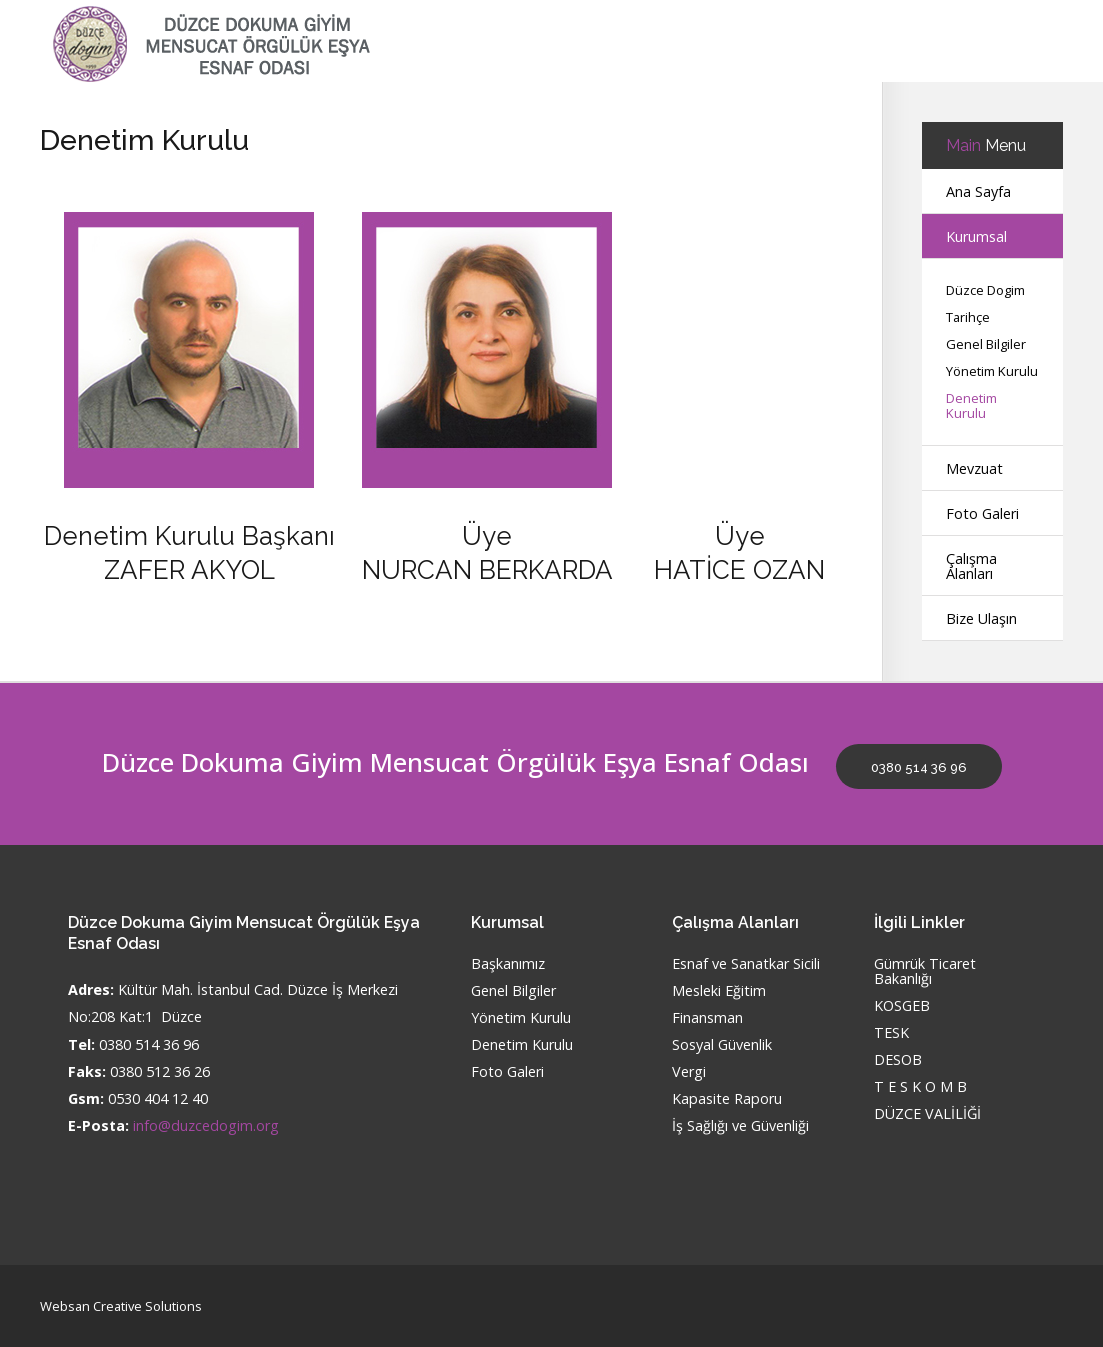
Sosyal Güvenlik (722, 1045)
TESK (891, 1033)
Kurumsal (976, 236)
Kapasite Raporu (727, 1099)
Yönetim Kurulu (992, 371)
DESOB (898, 1060)
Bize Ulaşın (981, 618)
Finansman (707, 1018)
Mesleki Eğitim (719, 991)
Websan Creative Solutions (121, 1306)
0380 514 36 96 (919, 767)
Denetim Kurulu (971, 406)
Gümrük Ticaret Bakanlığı (925, 972)
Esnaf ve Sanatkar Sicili (746, 964)
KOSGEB (902, 1006)
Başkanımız (508, 964)
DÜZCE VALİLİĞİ (927, 1114)
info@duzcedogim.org (206, 1125)
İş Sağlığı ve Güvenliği (740, 1126)
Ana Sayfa (978, 191)
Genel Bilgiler (986, 344)
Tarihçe (968, 317)
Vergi (689, 1072)
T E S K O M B (920, 1087)
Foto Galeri (982, 513)
